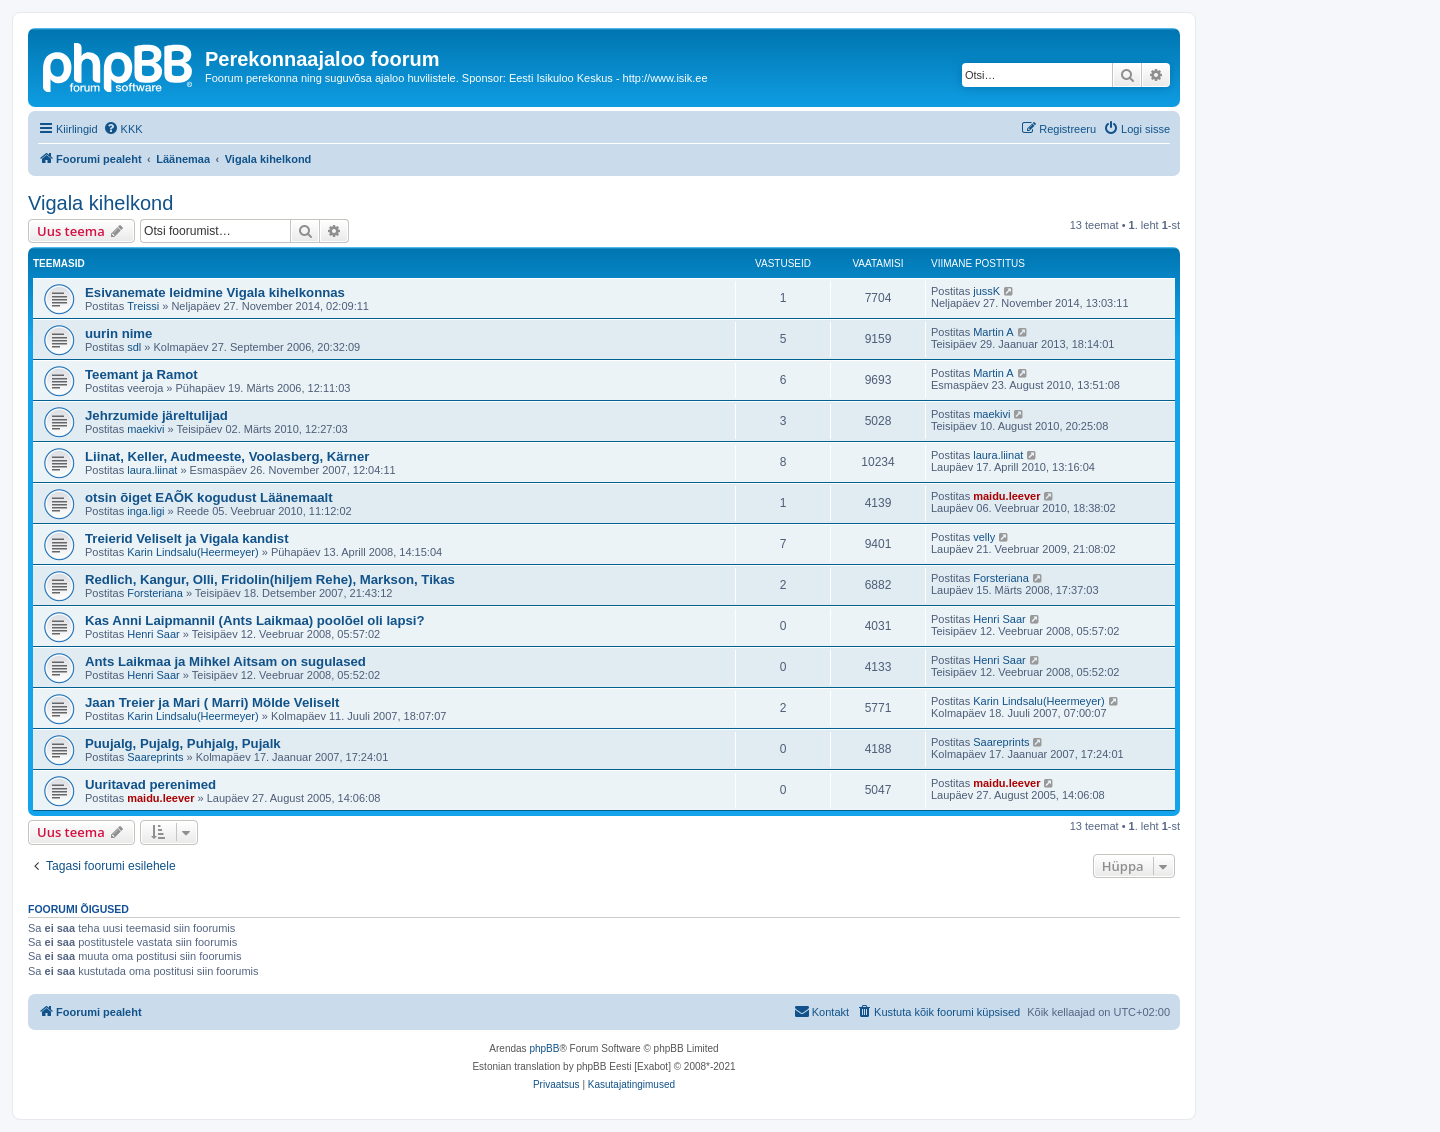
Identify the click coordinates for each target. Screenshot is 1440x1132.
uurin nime (118, 333)
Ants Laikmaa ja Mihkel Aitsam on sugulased (225, 661)
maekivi (145, 429)
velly (984, 537)
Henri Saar (153, 634)
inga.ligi (145, 511)
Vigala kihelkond (100, 203)
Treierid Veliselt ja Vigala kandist (187, 538)
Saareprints (155, 757)
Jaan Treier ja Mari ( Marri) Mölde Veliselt (212, 702)
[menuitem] (123, 129)
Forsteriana (155, 593)
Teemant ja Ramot (141, 374)
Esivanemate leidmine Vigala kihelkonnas (215, 292)
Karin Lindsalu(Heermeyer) (192, 552)
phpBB (544, 1048)
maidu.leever (1006, 496)
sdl (134, 347)
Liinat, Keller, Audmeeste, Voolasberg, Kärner (227, 456)
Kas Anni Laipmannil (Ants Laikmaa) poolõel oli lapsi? (255, 620)
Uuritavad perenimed (150, 784)
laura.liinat (152, 470)
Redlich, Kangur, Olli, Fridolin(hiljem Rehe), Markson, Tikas (270, 579)
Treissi (143, 306)
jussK (986, 291)
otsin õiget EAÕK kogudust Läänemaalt (209, 497)
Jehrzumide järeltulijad (156, 415)
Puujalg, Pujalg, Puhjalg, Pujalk (183, 743)
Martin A (993, 332)
